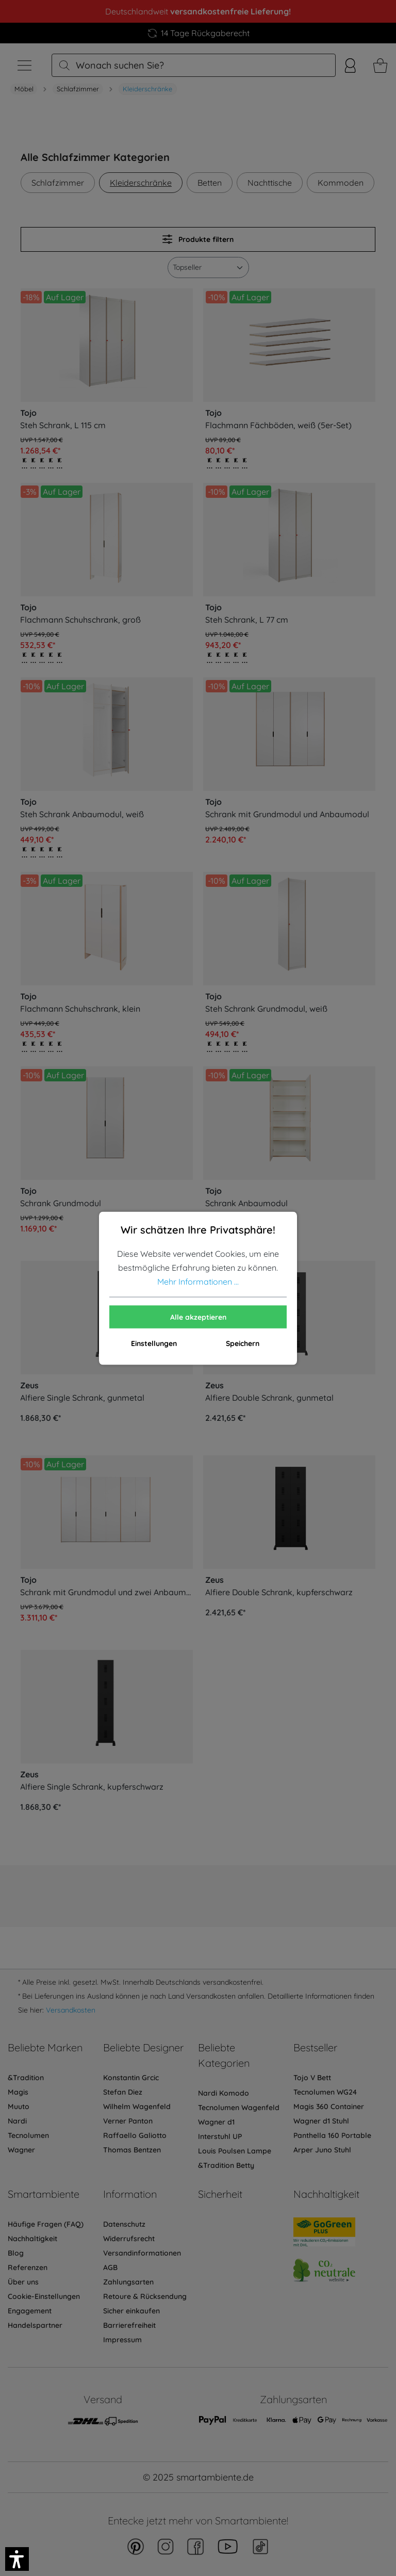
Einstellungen (154, 1343)
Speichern (242, 1343)
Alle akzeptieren (198, 1316)
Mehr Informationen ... (198, 1281)
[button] (17, 2559)
